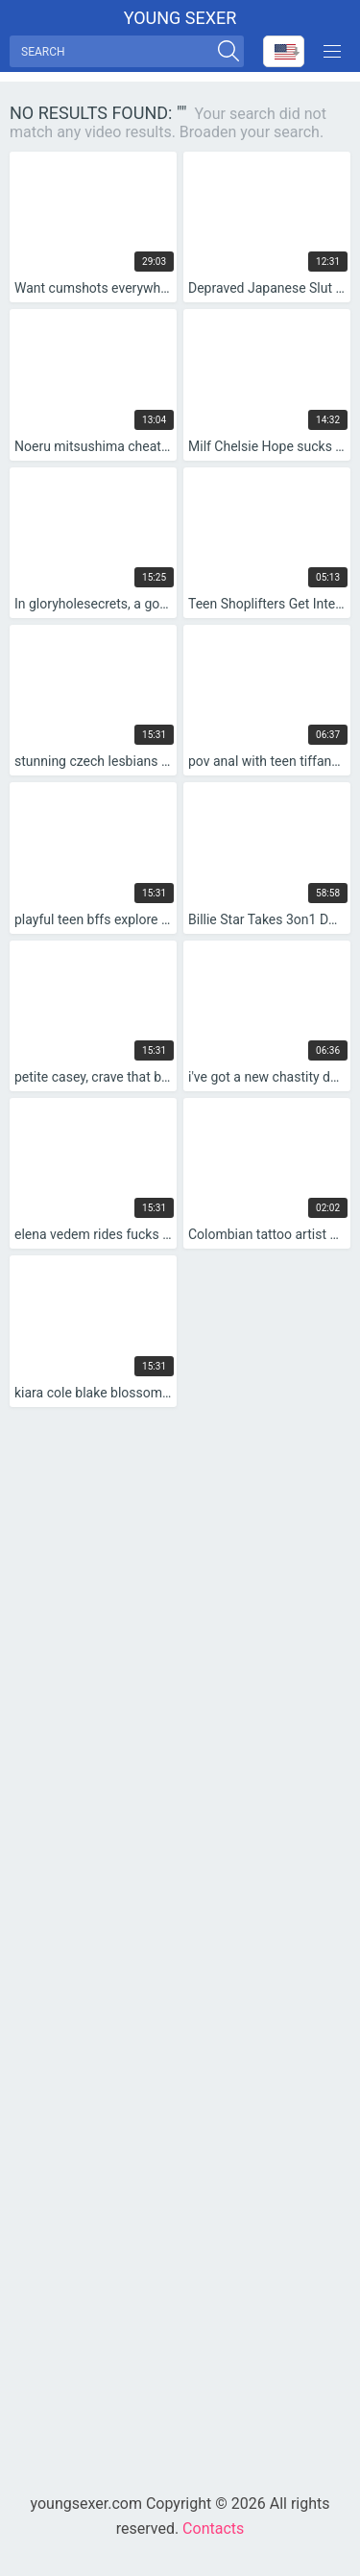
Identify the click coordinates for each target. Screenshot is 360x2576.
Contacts (213, 2528)
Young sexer (180, 18)
